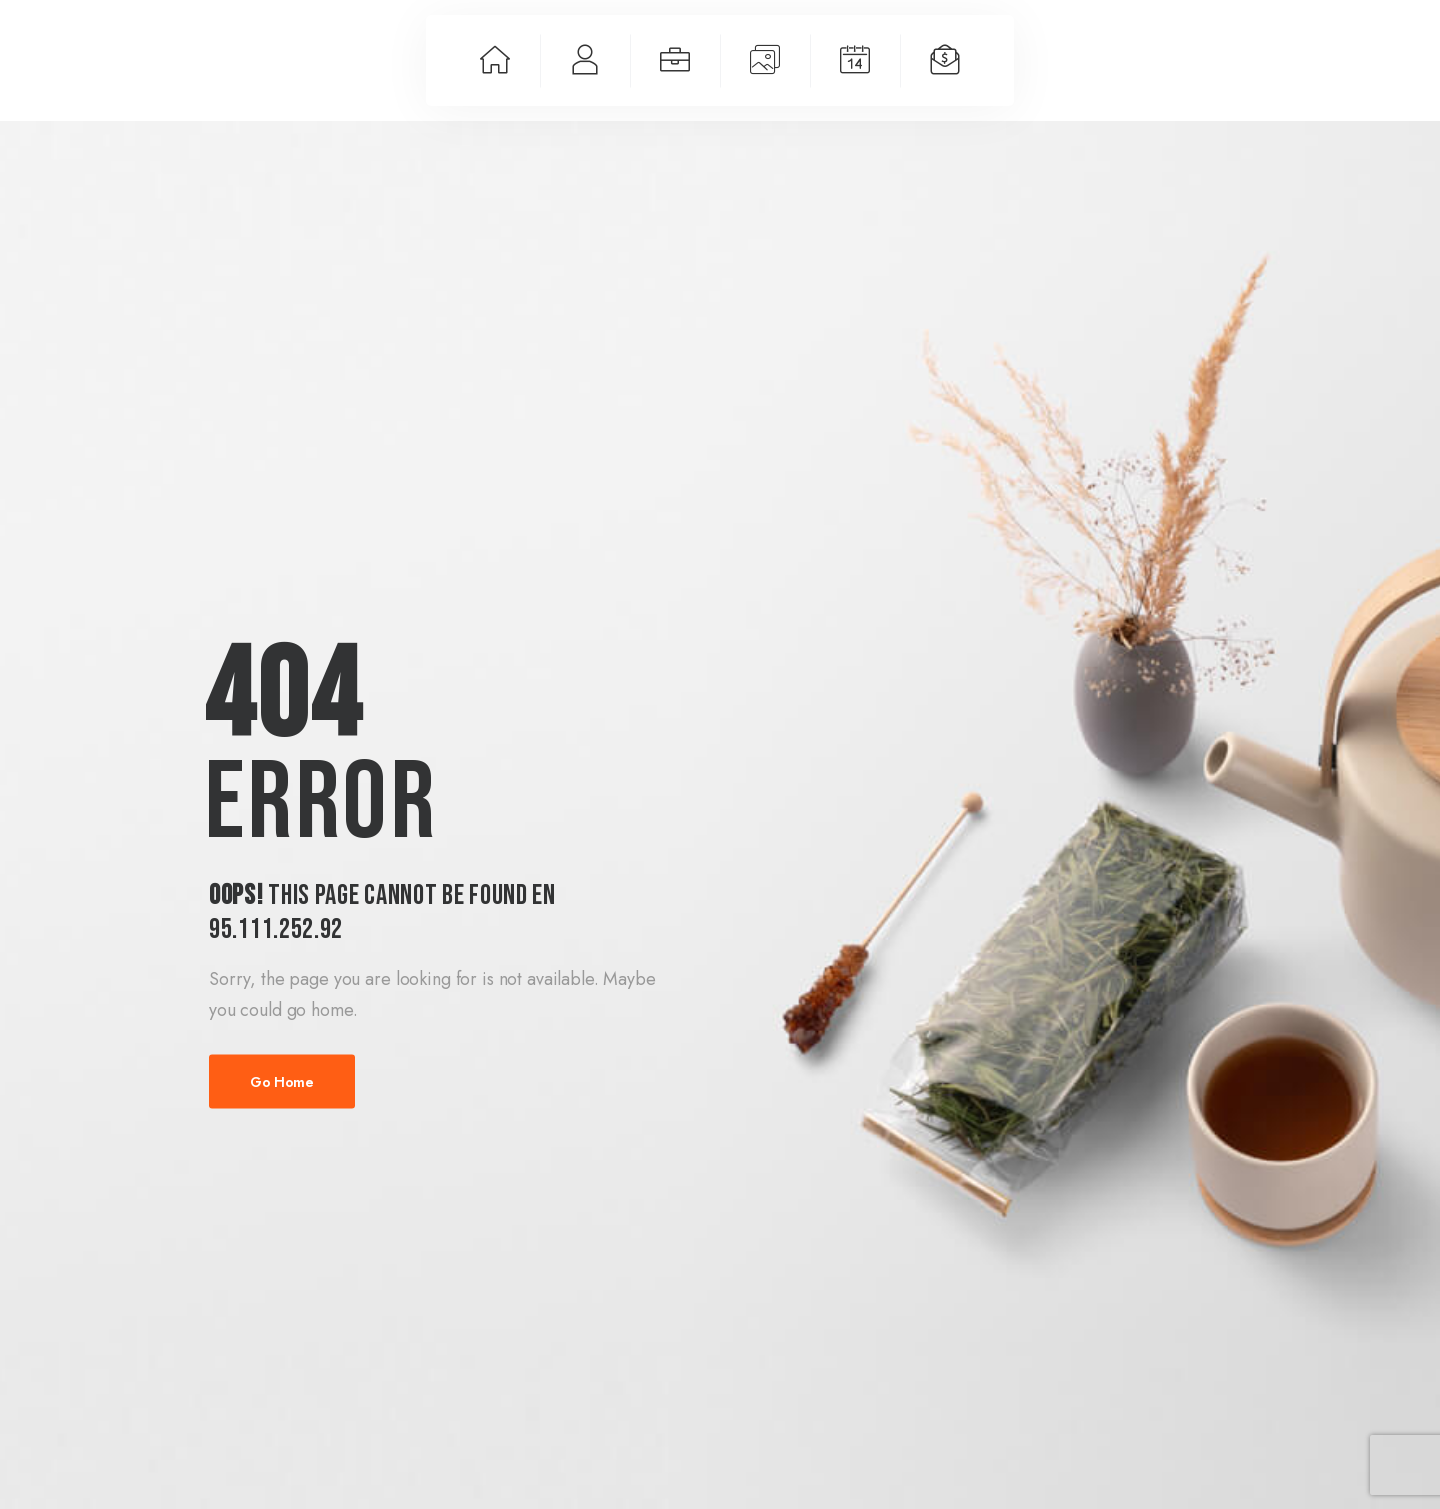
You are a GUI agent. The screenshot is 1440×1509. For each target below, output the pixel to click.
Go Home (282, 1082)
